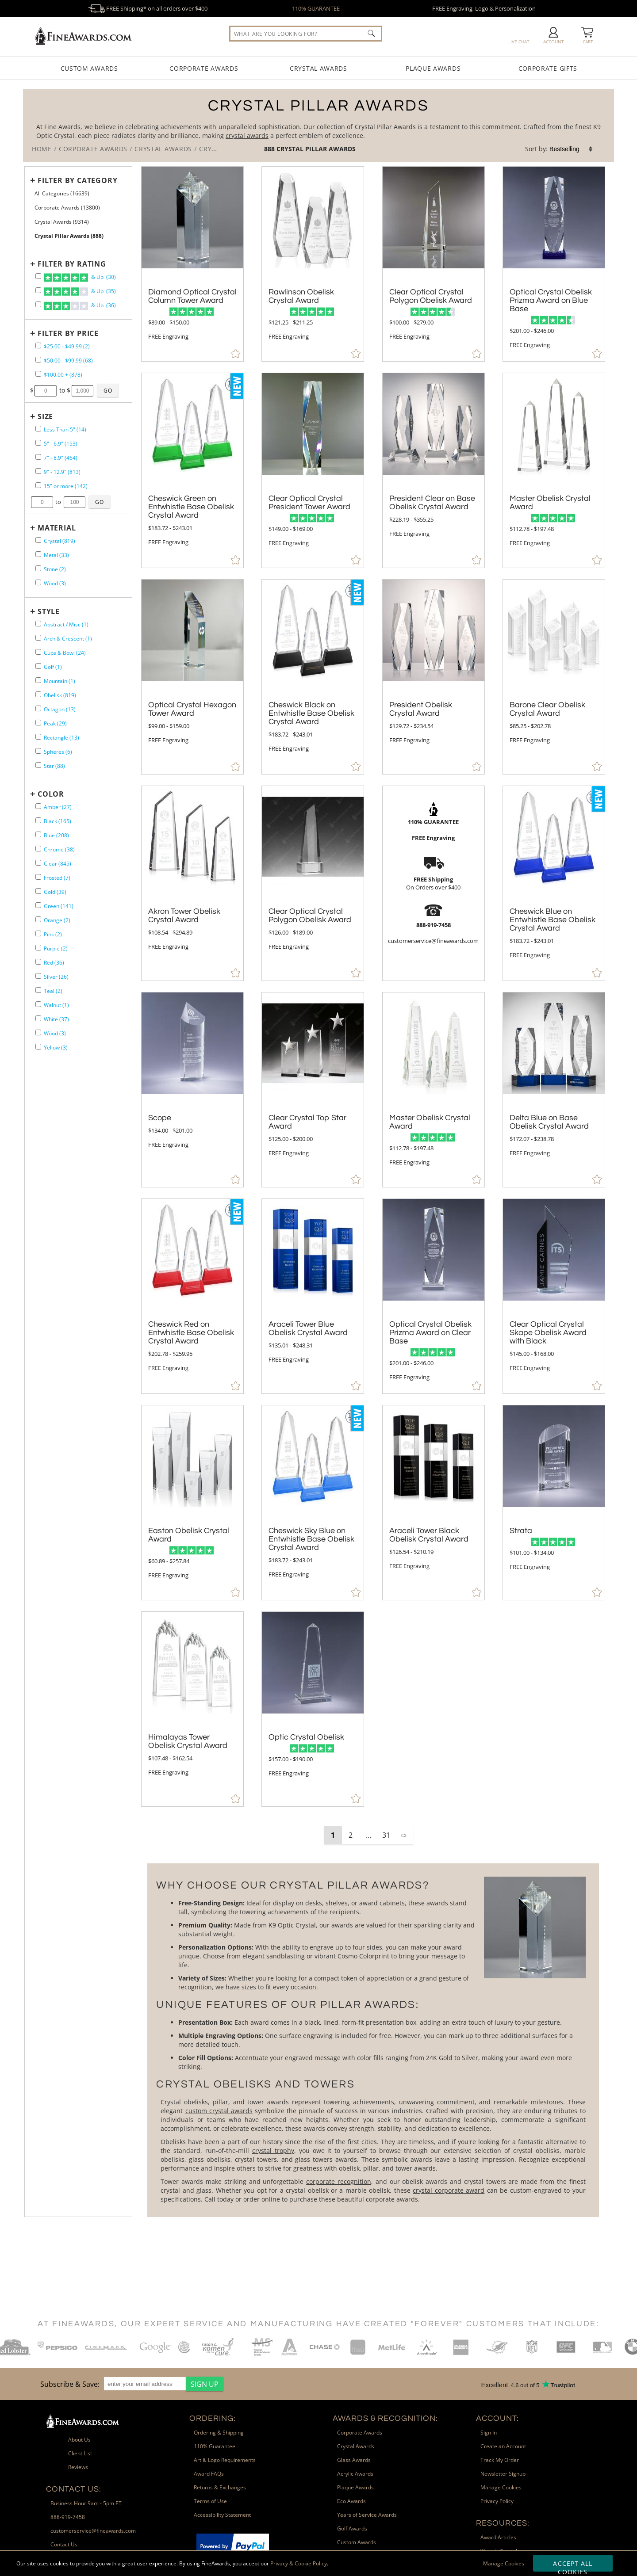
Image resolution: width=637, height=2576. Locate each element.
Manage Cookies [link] (501, 2487)
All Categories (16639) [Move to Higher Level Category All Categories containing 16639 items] (62, 193)
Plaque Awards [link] (355, 2487)
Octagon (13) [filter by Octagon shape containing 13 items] (60, 709)
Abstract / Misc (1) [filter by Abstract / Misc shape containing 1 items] (66, 624)
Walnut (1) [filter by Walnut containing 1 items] (56, 1005)
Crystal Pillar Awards (316, 149)
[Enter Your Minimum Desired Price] (46, 391)
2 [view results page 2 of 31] (351, 1835)
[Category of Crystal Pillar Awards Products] (318, 125)
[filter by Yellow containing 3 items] (38, 1046)
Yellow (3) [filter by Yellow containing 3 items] (56, 1047)
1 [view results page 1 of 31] (333, 1835)
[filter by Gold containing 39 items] (38, 891)
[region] (129, 2384)
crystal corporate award (448, 2190)
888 (270, 149)
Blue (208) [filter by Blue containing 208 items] (56, 835)
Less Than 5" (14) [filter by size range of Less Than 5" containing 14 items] (65, 429)
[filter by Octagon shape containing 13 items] (38, 708)
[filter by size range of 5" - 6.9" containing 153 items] (38, 443)
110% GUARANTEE (316, 8)
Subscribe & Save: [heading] (70, 2384)
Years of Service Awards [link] (367, 2515)
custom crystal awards (219, 2111)
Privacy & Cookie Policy (298, 2563)
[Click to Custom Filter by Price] (108, 390)
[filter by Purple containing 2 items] (38, 947)
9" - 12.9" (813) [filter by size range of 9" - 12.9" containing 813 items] (62, 472)
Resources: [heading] (503, 2523)
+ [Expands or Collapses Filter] (32, 180)
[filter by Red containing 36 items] (38, 962)
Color (51, 794)
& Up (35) (80, 291)
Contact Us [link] (63, 2544)
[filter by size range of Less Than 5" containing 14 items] (38, 428)
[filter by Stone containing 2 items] (38, 568)
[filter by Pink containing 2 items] (38, 933)
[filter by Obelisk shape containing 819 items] (38, 694)
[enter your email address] (145, 2383)
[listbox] (571, 149)
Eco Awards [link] (351, 2501)
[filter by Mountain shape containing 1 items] (38, 680)
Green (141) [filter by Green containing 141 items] (58, 906)
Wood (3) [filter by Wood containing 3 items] (55, 583)
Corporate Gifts (548, 68)
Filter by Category (77, 180)
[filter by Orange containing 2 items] (38, 919)
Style (49, 611)
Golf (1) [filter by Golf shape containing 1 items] (53, 667)
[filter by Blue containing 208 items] (38, 834)
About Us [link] (79, 2439)
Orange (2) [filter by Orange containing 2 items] (57, 920)
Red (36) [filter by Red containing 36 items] (54, 962)
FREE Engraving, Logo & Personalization (484, 8)
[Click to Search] (371, 33)
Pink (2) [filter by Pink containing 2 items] (53, 934)
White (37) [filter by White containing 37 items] (56, 1019)
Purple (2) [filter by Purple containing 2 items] (56, 948)
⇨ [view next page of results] (404, 1835)
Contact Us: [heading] (73, 2489)
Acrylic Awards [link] (355, 2473)
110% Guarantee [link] (214, 2446)
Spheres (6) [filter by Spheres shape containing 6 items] (58, 752)
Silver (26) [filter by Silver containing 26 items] (56, 977)
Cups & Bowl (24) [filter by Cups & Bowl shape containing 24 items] (65, 652)
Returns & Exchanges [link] (220, 2487)
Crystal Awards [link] (355, 2446)
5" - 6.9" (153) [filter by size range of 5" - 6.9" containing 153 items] (60, 443)
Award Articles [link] (498, 2537)
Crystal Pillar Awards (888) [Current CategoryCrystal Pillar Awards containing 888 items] (69, 236)
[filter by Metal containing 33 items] (38, 554)
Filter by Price (68, 333)
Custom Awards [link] (356, 2542)
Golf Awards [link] (352, 2528)
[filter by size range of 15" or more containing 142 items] (38, 485)
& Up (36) (80, 305)
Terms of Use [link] (210, 2501)
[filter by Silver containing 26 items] (38, 976)
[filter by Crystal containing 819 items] (38, 540)
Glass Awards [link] (354, 2460)
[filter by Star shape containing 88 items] (38, 765)
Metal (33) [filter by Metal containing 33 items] (56, 555)
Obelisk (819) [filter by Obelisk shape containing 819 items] (60, 695)
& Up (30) (80, 277)
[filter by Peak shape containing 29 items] (38, 722)
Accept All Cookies (572, 2565)
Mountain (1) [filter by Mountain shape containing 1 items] (59, 681)
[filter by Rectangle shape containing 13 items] (38, 737)
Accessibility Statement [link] (222, 2515)
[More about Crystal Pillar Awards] (373, 2040)
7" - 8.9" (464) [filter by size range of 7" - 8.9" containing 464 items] (60, 458)
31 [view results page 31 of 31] (386, 1835)
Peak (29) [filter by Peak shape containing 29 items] (55, 723)
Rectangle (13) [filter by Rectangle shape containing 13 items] (61, 737)
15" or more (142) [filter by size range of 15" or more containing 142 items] (66, 486)
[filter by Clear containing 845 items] (38, 863)
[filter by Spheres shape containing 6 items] (38, 751)
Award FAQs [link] (209, 2473)
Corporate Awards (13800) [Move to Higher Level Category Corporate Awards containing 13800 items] (67, 207)
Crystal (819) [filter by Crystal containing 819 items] (59, 541)
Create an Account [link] (503, 2446)
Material (57, 528)
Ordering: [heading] (212, 2418)
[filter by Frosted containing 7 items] (38, 877)
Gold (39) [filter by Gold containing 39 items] (55, 892)
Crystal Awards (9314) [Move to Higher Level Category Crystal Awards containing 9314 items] (62, 221)
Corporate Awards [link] (359, 2432)
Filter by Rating (72, 264)
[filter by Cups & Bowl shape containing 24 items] (38, 652)
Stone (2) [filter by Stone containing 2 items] (55, 569)
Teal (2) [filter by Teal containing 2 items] (53, 991)
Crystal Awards (318, 68)
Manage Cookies (503, 2563)
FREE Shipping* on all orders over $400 (147, 8)
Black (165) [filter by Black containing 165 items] (57, 821)
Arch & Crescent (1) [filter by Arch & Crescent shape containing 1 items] (68, 638)
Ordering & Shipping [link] (219, 2432)
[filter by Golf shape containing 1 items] (38, 666)
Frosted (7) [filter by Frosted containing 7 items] (57, 878)
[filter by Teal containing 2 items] (38, 990)
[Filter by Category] (76, 180)
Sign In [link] (488, 2432)
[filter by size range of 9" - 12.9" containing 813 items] (38, 471)
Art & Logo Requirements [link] (225, 2460)
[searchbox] (305, 34)
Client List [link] (80, 2453)
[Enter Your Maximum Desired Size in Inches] (75, 502)
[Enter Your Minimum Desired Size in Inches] (42, 502)
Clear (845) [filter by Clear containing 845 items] (57, 863)
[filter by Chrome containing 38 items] (38, 848)
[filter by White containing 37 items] (38, 1018)
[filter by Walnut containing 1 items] (38, 1004)
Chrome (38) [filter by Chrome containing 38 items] (59, 849)
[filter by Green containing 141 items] (38, 905)
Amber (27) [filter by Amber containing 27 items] (58, 807)
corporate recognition (338, 2181)
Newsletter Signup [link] (503, 2473)
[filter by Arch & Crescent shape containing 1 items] (38, 638)
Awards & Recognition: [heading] (385, 2418)
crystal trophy (273, 2150)
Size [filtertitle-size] (45, 416)
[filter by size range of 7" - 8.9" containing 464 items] (38, 457)
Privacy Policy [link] (497, 2501)
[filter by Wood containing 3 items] (38, 582)
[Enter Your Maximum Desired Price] (83, 391)
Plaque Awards (433, 68)
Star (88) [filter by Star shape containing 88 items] (54, 766)
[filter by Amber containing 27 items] (38, 806)
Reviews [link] (78, 2467)
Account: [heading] (497, 2418)
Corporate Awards (203, 68)
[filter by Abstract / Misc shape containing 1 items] (38, 623)
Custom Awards (89, 68)
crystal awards (247, 135)
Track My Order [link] (499, 2460)
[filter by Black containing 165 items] (38, 820)
